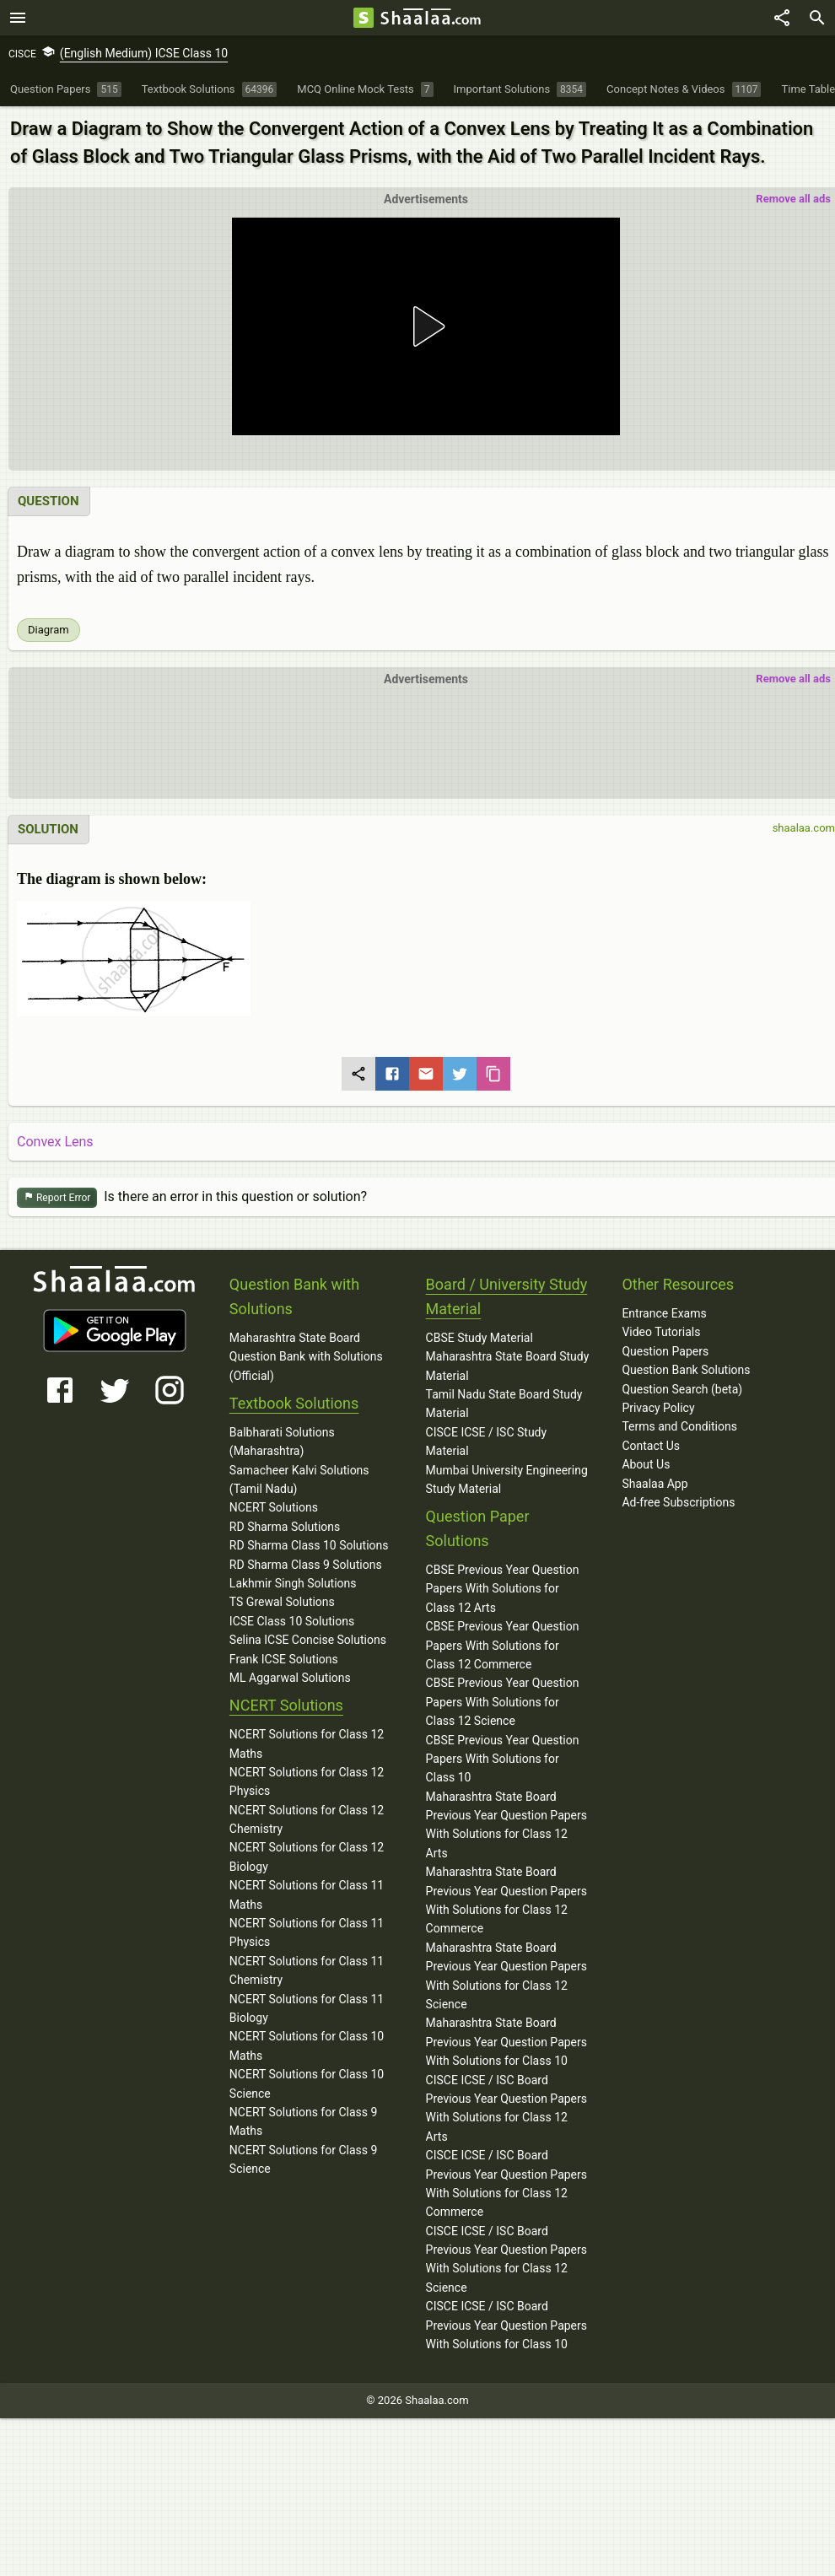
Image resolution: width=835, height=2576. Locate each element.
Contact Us (651, 1445)
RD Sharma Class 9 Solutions (305, 1564)
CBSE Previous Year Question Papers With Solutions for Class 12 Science (502, 1701)
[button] (426, 326)
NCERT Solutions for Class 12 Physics (306, 1781)
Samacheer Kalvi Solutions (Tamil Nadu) (299, 1479)
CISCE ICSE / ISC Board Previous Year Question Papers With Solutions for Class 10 (506, 2325)
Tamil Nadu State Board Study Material (504, 1404)
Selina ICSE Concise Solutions (307, 1639)
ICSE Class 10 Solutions (291, 1621)
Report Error (57, 1198)
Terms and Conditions (679, 1426)
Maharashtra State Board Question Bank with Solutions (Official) (306, 1356)
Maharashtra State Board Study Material (508, 1366)
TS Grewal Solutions (282, 1602)
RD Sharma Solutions (284, 1526)
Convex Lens (55, 1142)
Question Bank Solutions (686, 1370)
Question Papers (665, 1351)
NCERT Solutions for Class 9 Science (303, 2159)
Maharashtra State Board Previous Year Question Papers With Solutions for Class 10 (506, 2041)
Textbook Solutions (293, 1403)
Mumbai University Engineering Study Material (507, 1479)
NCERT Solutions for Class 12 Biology (306, 1856)
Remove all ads (793, 198)
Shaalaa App (654, 1483)
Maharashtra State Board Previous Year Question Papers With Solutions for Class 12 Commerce (506, 1900)
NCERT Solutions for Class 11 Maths (306, 1894)
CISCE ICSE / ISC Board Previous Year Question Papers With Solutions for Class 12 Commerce (506, 2183)
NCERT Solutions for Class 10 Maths (306, 2045)
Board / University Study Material (507, 1296)
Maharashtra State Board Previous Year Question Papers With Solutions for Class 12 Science (506, 1976)
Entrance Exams (664, 1313)
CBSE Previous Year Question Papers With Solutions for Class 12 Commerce (502, 1645)
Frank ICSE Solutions (283, 1659)
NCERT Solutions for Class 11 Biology (306, 2008)
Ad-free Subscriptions (678, 1502)
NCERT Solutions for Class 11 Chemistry (306, 1970)
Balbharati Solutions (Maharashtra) (282, 1441)
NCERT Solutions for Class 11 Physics (306, 1932)
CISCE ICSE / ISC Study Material (486, 1441)
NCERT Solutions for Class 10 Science (306, 2083)
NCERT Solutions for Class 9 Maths (303, 2121)
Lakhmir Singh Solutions (293, 1583)
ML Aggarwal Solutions (290, 1677)
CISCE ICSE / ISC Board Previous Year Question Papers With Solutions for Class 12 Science (506, 2259)
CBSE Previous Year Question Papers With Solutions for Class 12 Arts (502, 1588)
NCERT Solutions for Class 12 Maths (306, 1743)
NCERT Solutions (273, 1507)
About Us (646, 1464)
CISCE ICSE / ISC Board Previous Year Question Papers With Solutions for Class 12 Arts (506, 2108)
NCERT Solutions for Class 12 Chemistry (306, 1819)
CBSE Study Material (479, 1338)
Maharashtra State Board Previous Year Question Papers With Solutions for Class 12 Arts (506, 1825)
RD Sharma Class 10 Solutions (309, 1545)
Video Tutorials (661, 1332)
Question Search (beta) (682, 1389)
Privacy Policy (658, 1408)
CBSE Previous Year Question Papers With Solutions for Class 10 (502, 1759)
